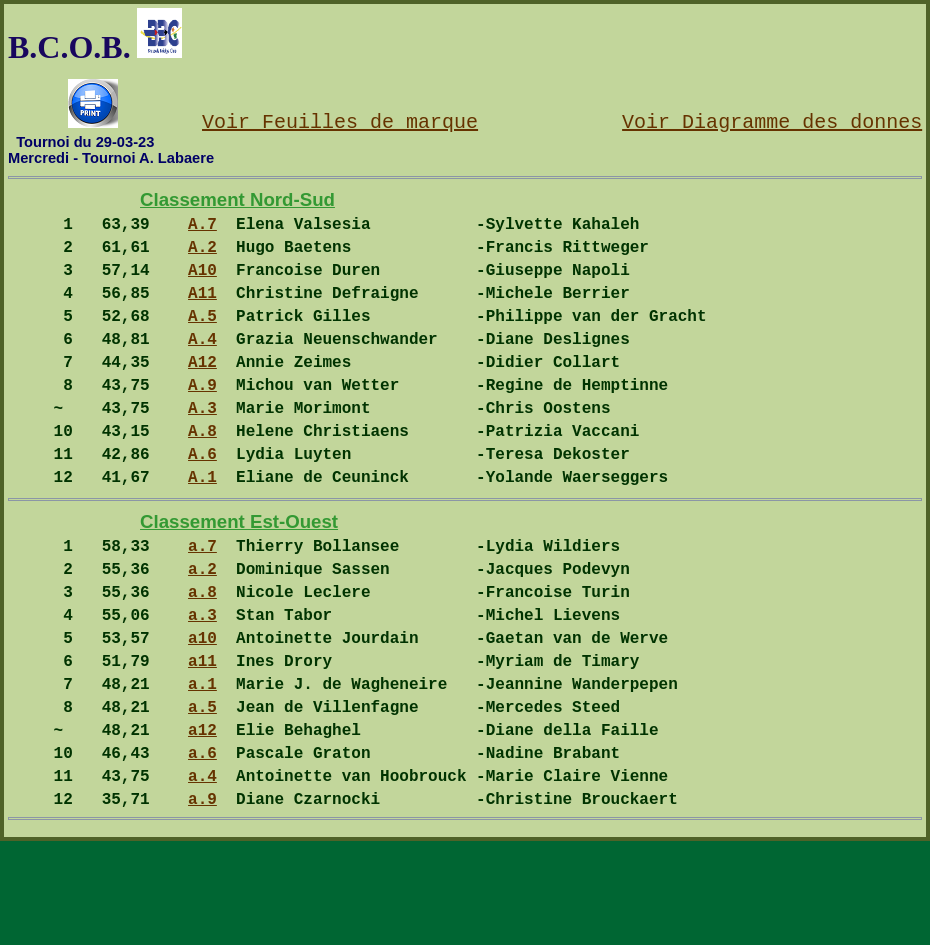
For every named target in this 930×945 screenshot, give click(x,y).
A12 (202, 393)
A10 (202, 285)
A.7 (202, 231)
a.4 (202, 875)
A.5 (202, 339)
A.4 (202, 366)
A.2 (202, 258)
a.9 (202, 902)
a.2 (202, 632)
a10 (202, 713)
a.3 (202, 686)
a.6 (202, 848)
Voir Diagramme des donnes (772, 120)
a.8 (202, 659)
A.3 (202, 447)
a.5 (202, 794)
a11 (202, 740)
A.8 (202, 474)
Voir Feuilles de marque (340, 120)
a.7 (202, 605)
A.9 (202, 420)
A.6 (202, 501)
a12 (202, 821)
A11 (202, 312)
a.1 (202, 767)
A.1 (202, 528)
